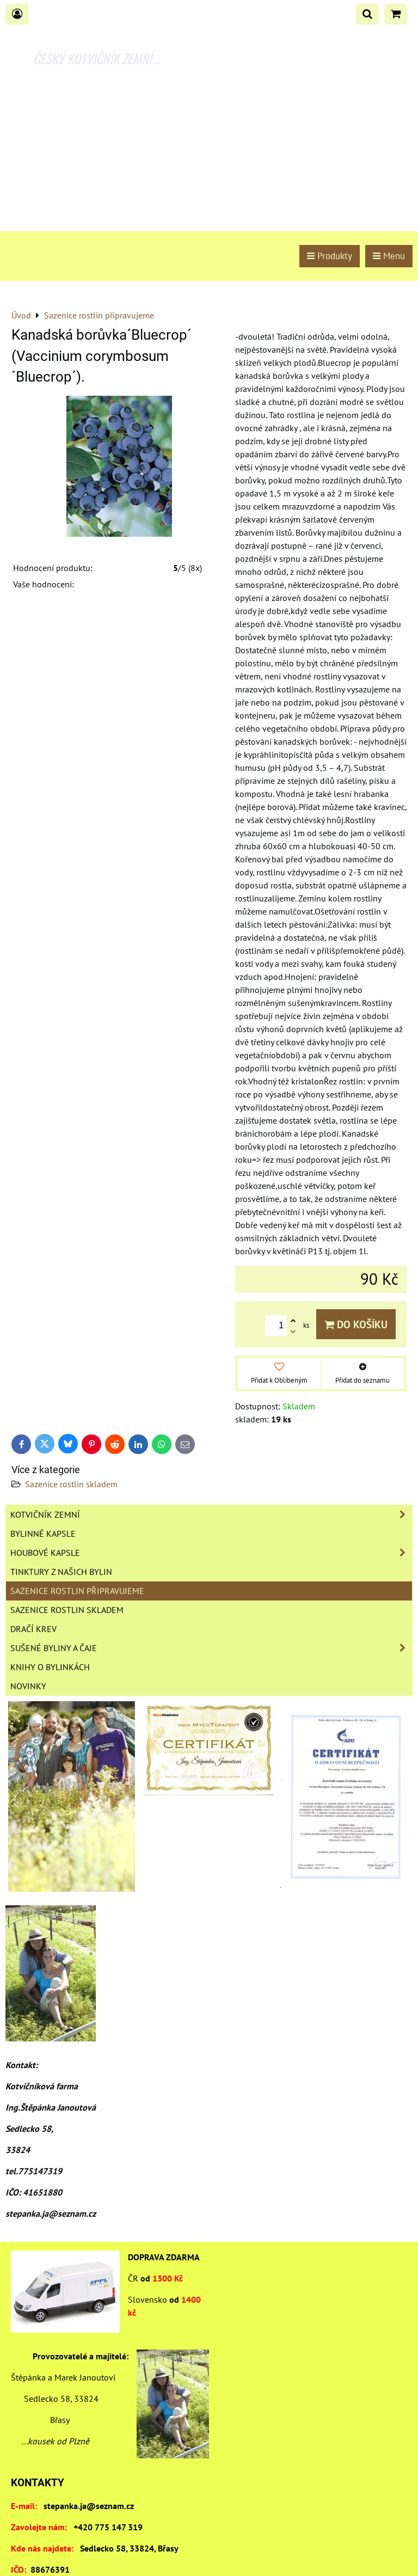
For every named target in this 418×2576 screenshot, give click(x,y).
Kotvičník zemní (211, 1514)
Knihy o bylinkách (50, 1666)
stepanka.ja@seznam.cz (89, 2505)
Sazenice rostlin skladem (71, 1484)
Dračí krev (33, 1628)
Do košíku (356, 1324)
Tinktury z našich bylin (61, 1571)
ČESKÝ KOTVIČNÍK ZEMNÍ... (96, 58)
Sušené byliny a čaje (211, 1648)
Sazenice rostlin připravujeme (77, 1590)
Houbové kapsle (211, 1552)
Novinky (28, 1685)
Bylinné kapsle (43, 1533)
